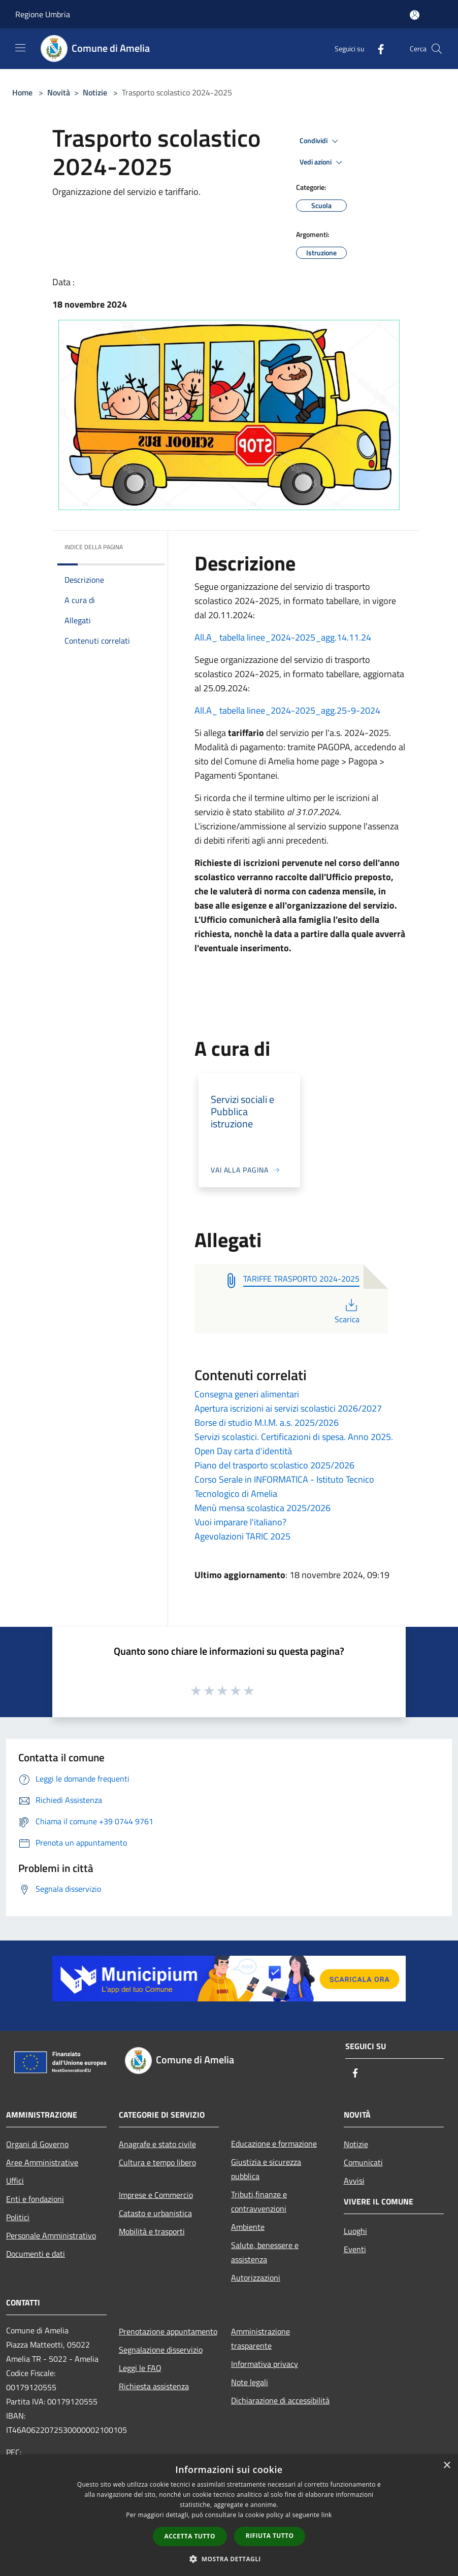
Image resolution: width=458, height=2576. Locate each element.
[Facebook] (377, 48)
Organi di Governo (37, 2144)
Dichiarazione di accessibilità (280, 2400)
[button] (229, 2559)
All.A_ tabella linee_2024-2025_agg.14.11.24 (282, 637)
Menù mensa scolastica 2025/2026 (262, 1508)
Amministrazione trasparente (260, 2338)
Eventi (355, 2249)
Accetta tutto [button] (190, 2536)
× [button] (446, 2465)
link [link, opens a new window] (326, 2515)
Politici (17, 2217)
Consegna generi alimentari (246, 1394)
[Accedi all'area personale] (415, 15)
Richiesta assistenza (154, 2386)
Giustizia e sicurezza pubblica (266, 2169)
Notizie (95, 92)
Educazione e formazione (274, 2143)
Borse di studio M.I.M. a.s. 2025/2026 (266, 1422)
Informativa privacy (264, 2364)
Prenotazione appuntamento (168, 2331)
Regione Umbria (42, 14)
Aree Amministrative (42, 2162)
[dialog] (229, 2515)
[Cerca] (437, 49)
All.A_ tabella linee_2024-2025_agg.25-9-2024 (287, 710)
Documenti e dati (35, 2254)
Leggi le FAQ (140, 2368)
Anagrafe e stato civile (157, 2144)
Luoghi (355, 2231)
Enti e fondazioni (35, 2199)
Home (22, 92)
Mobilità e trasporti (152, 2231)
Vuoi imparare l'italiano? (240, 1522)
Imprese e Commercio (156, 2195)
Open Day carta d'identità (243, 1451)
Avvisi (354, 2180)
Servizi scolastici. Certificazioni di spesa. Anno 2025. (293, 1437)
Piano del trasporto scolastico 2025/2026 (274, 1465)
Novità (58, 92)
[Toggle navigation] (20, 48)
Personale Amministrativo (51, 2235)
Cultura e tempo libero (157, 2162)
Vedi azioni (322, 162)
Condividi (320, 141)
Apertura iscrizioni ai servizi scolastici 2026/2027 (288, 1408)
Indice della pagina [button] (93, 547)
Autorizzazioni (255, 2277)
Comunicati (363, 2162)
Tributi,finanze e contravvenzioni (259, 2201)
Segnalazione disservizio (161, 2350)
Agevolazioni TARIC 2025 (242, 1536)
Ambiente (248, 2227)
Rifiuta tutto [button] (270, 2535)
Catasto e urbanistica (155, 2213)
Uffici (15, 2180)
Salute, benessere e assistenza (265, 2252)
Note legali (249, 2382)
